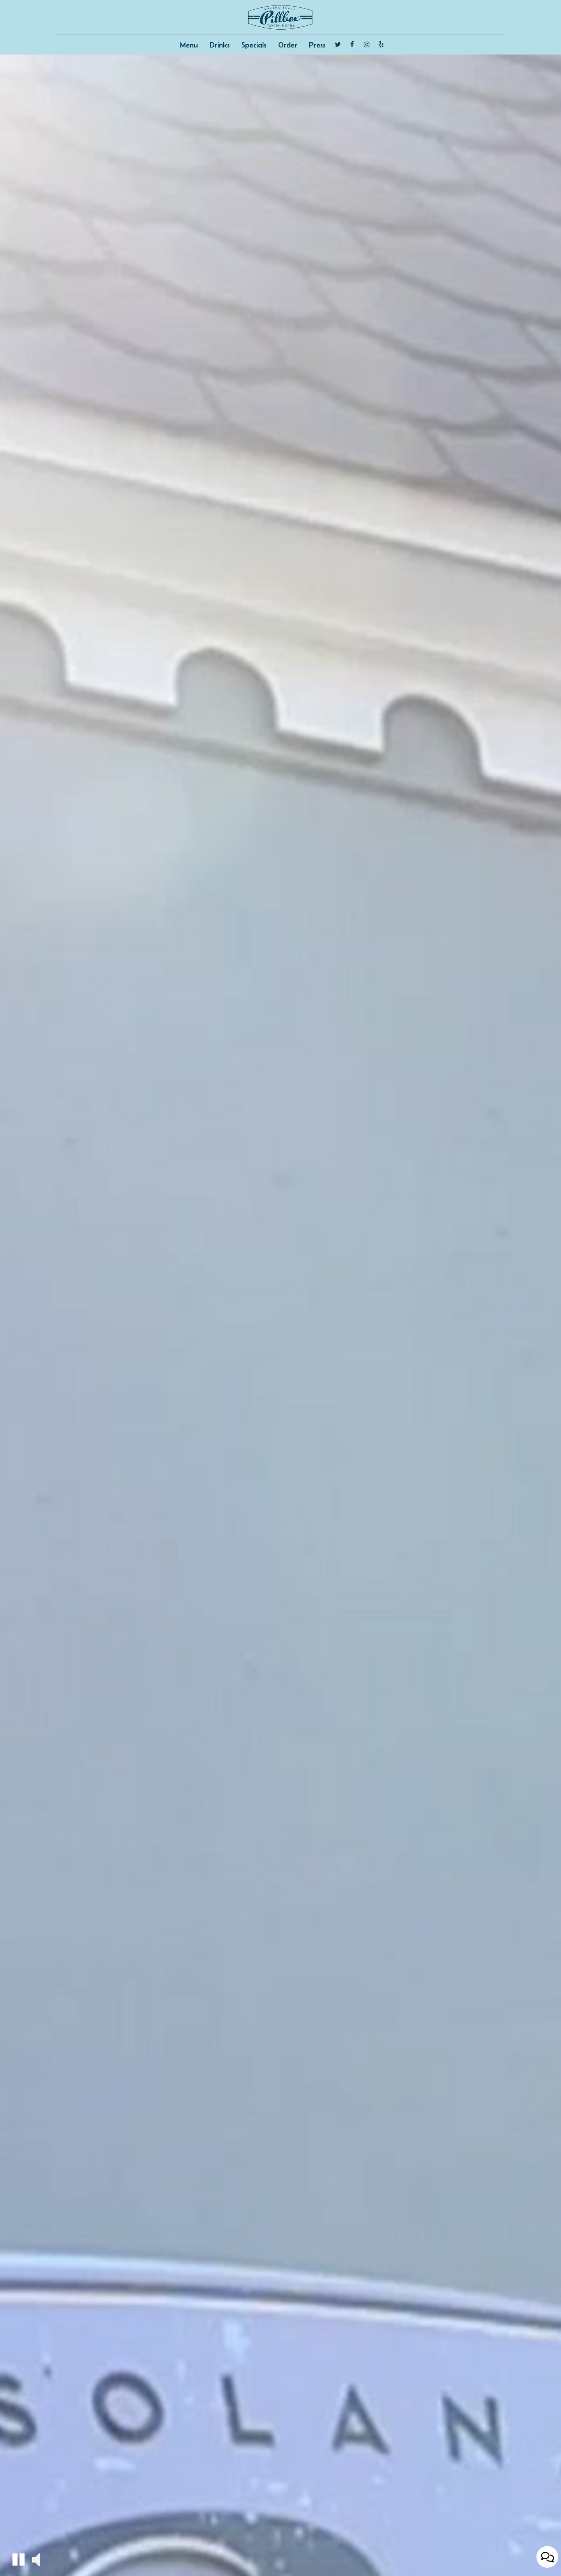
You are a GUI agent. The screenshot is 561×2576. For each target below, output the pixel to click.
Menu (189, 45)
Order (287, 45)
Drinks (220, 45)
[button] (18, 2559)
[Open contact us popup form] (547, 2557)
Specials (254, 45)
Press (317, 45)
